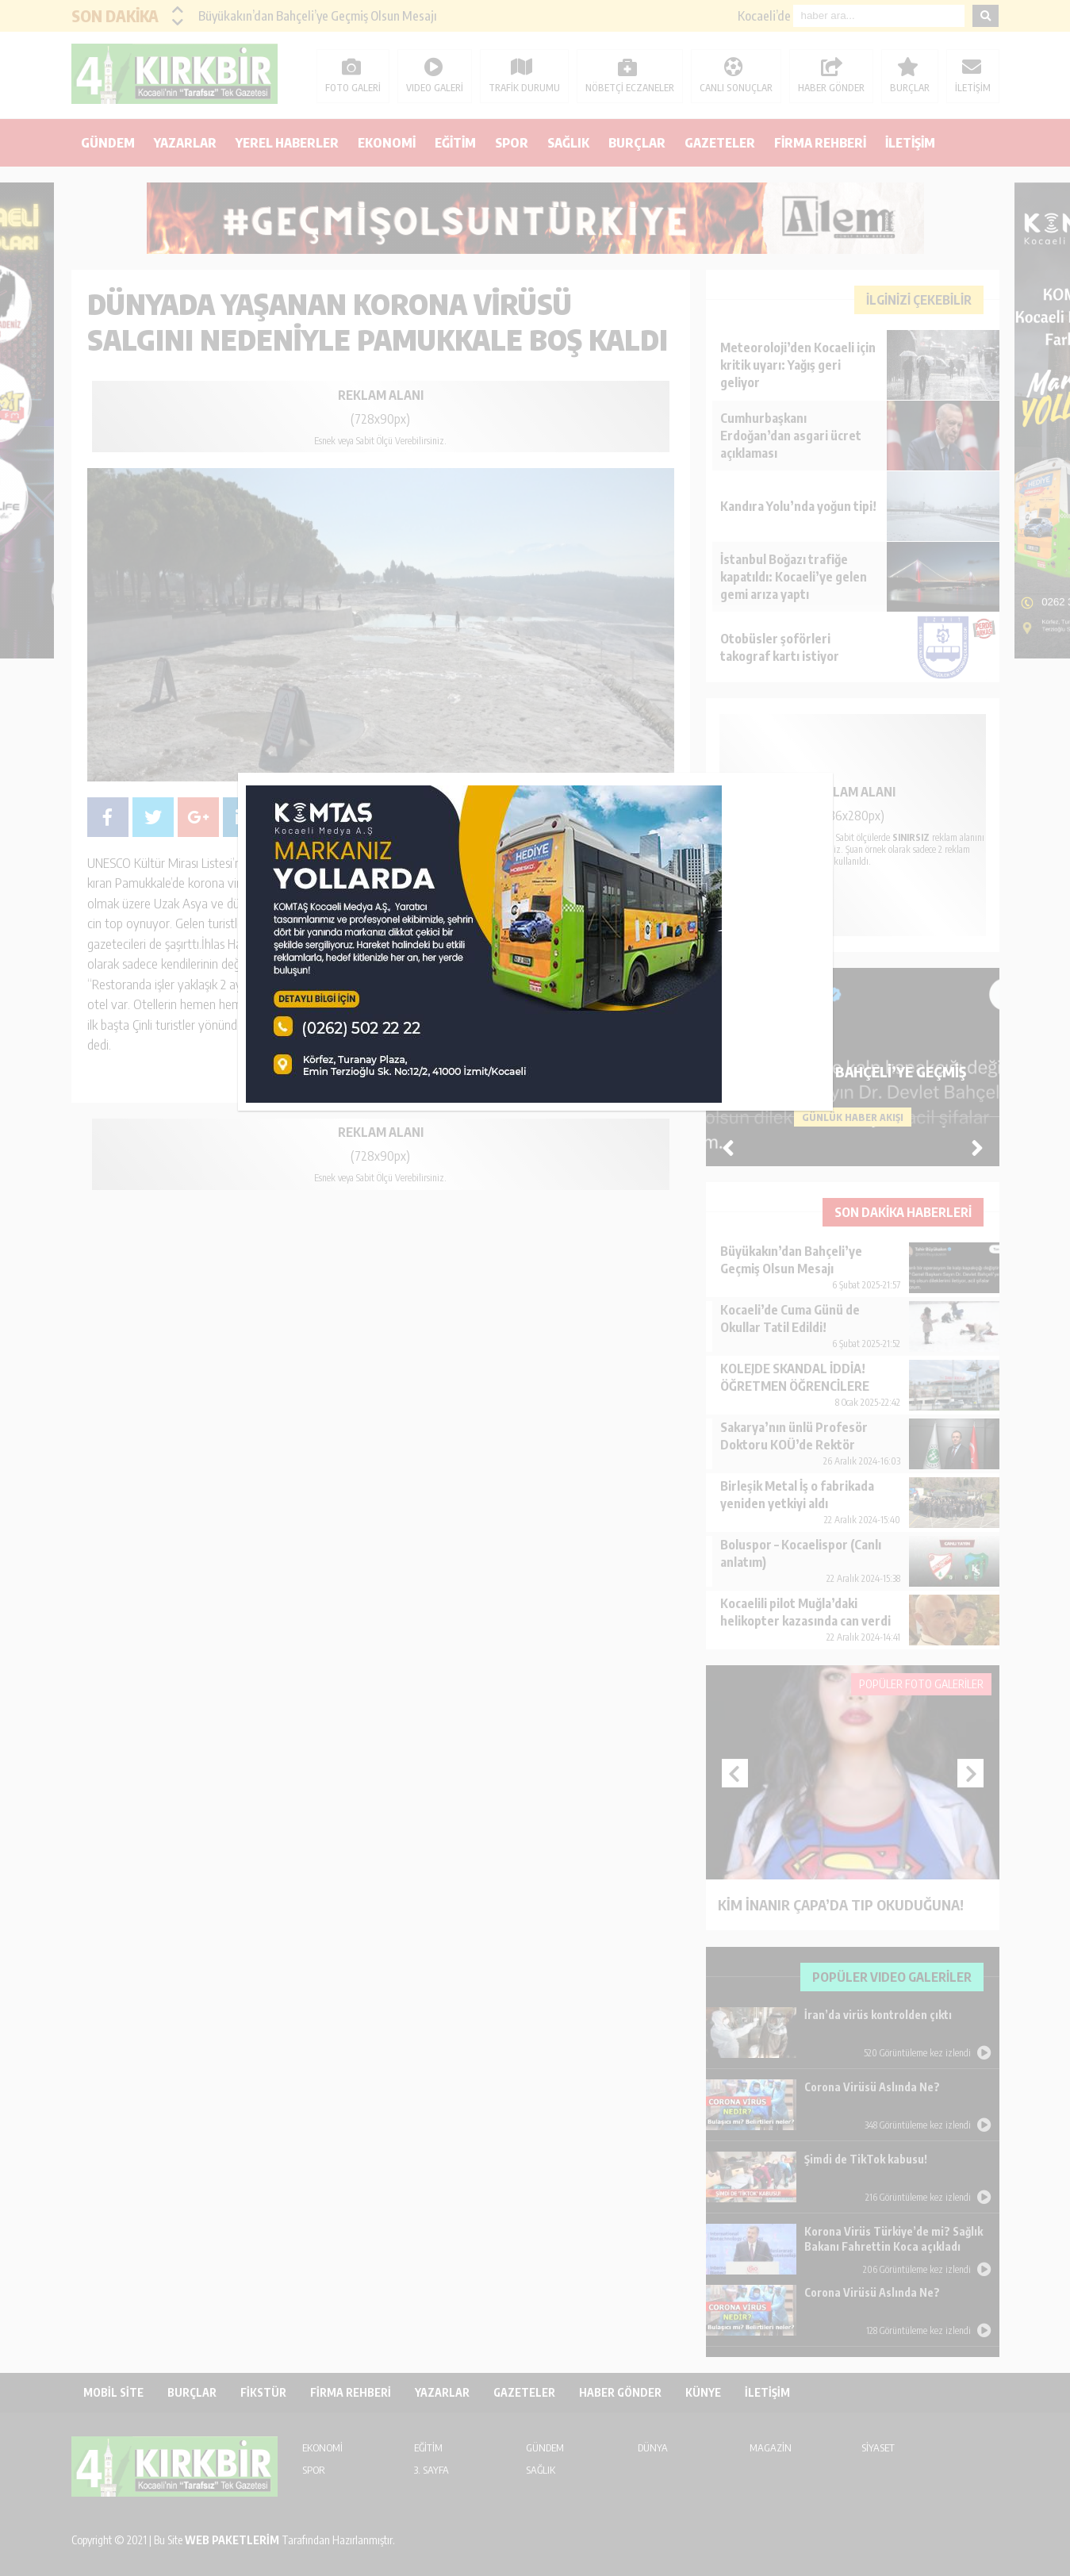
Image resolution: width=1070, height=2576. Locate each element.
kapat (827, 778)
